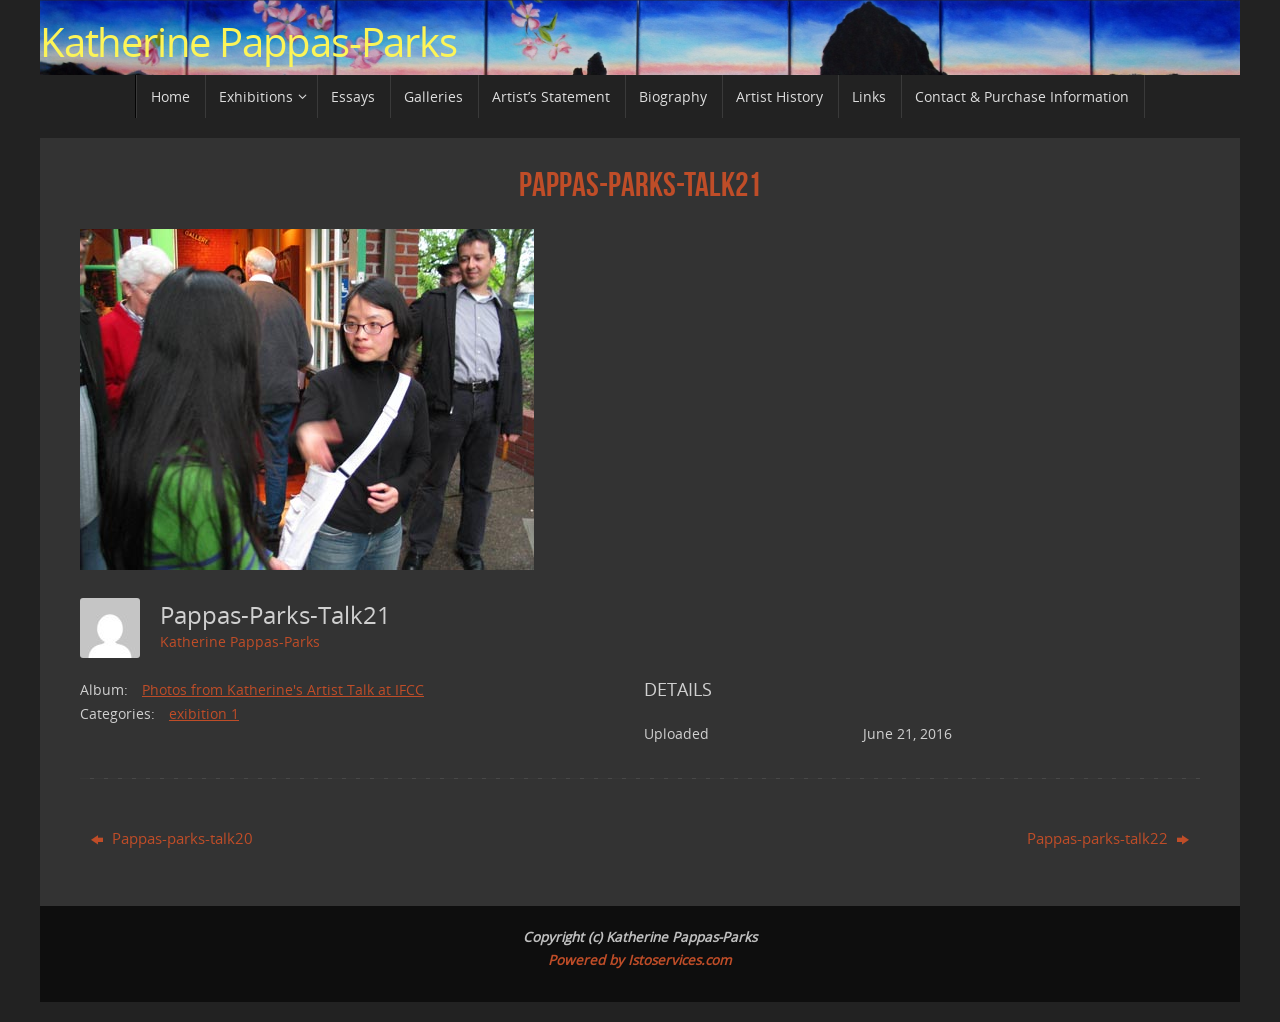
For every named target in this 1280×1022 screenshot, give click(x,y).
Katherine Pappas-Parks (248, 42)
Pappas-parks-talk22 (1108, 838)
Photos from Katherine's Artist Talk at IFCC (283, 689)
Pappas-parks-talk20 (172, 838)
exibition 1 (204, 713)
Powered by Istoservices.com (640, 960)
